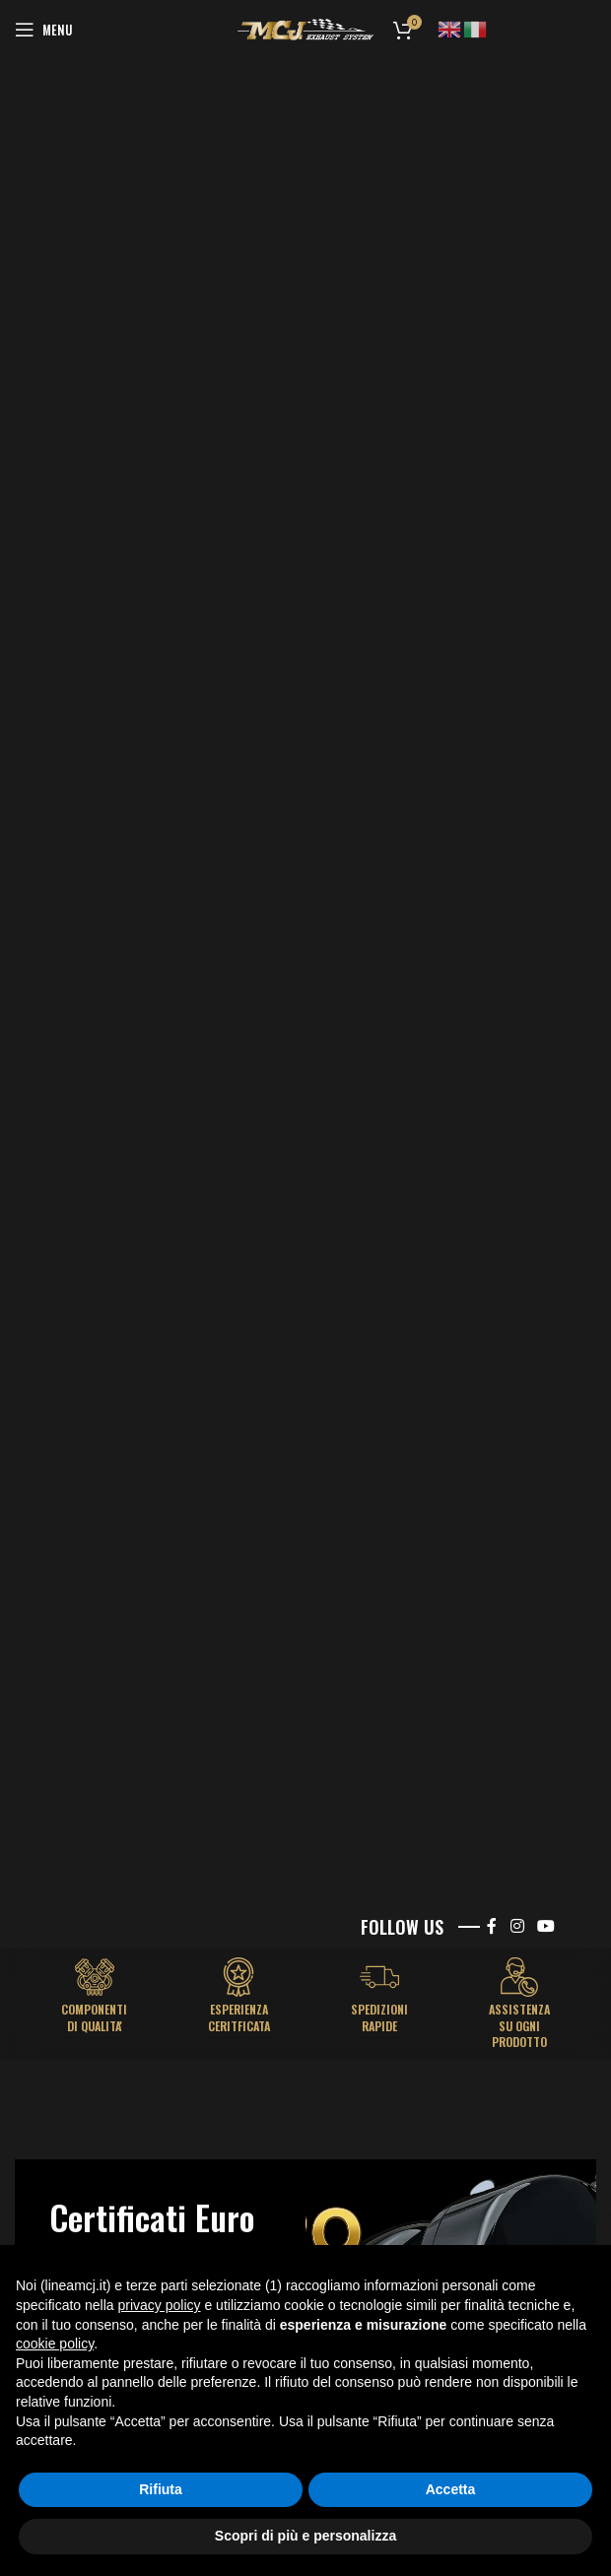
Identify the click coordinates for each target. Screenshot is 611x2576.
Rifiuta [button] (160, 2489)
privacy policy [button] (159, 2305)
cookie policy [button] (55, 2343)
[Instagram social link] (517, 1926)
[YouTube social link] (546, 1926)
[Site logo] (305, 29)
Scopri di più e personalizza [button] (305, 2535)
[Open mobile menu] (43, 29)
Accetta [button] (451, 2489)
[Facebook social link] (492, 1926)
